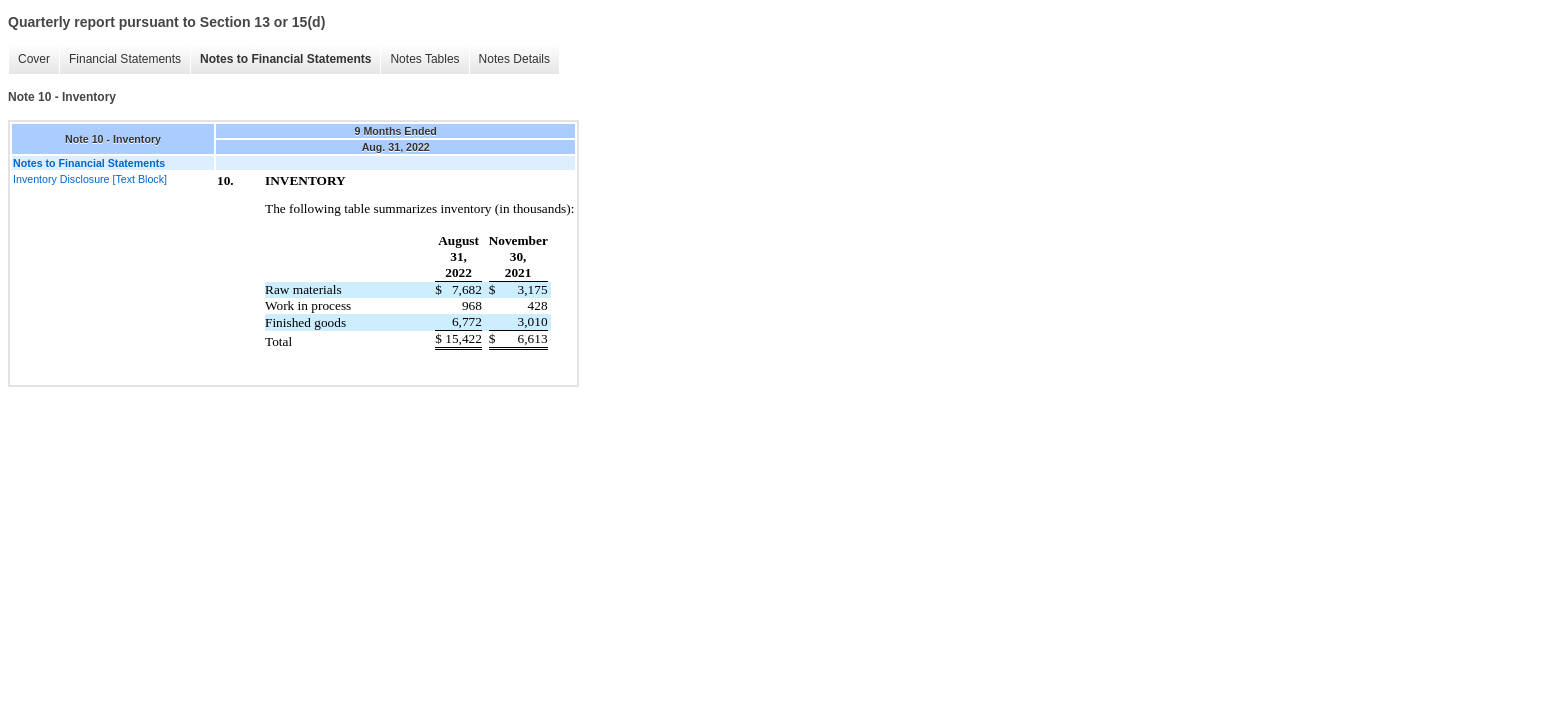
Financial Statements (125, 59)
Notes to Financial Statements (285, 59)
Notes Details (514, 59)
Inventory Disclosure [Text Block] (90, 179)
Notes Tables (424, 59)
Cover (34, 59)
